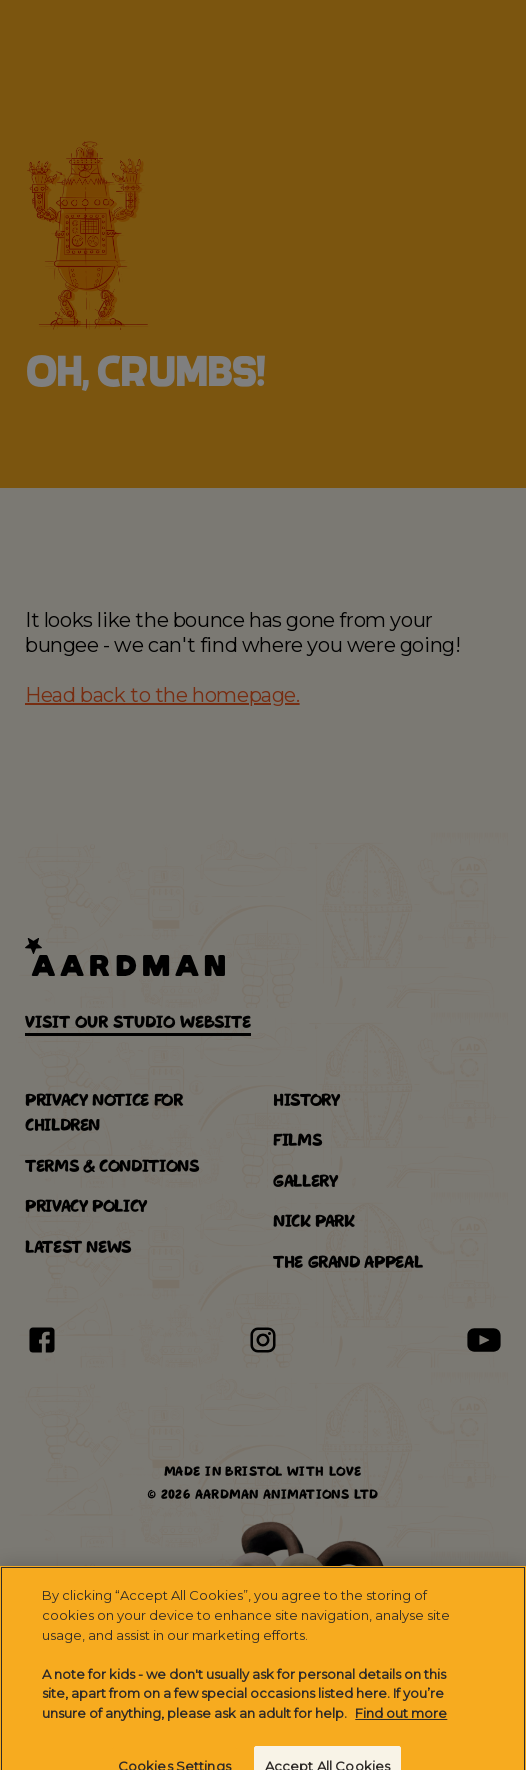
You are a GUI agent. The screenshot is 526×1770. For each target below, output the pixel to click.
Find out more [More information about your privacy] (401, 1723)
